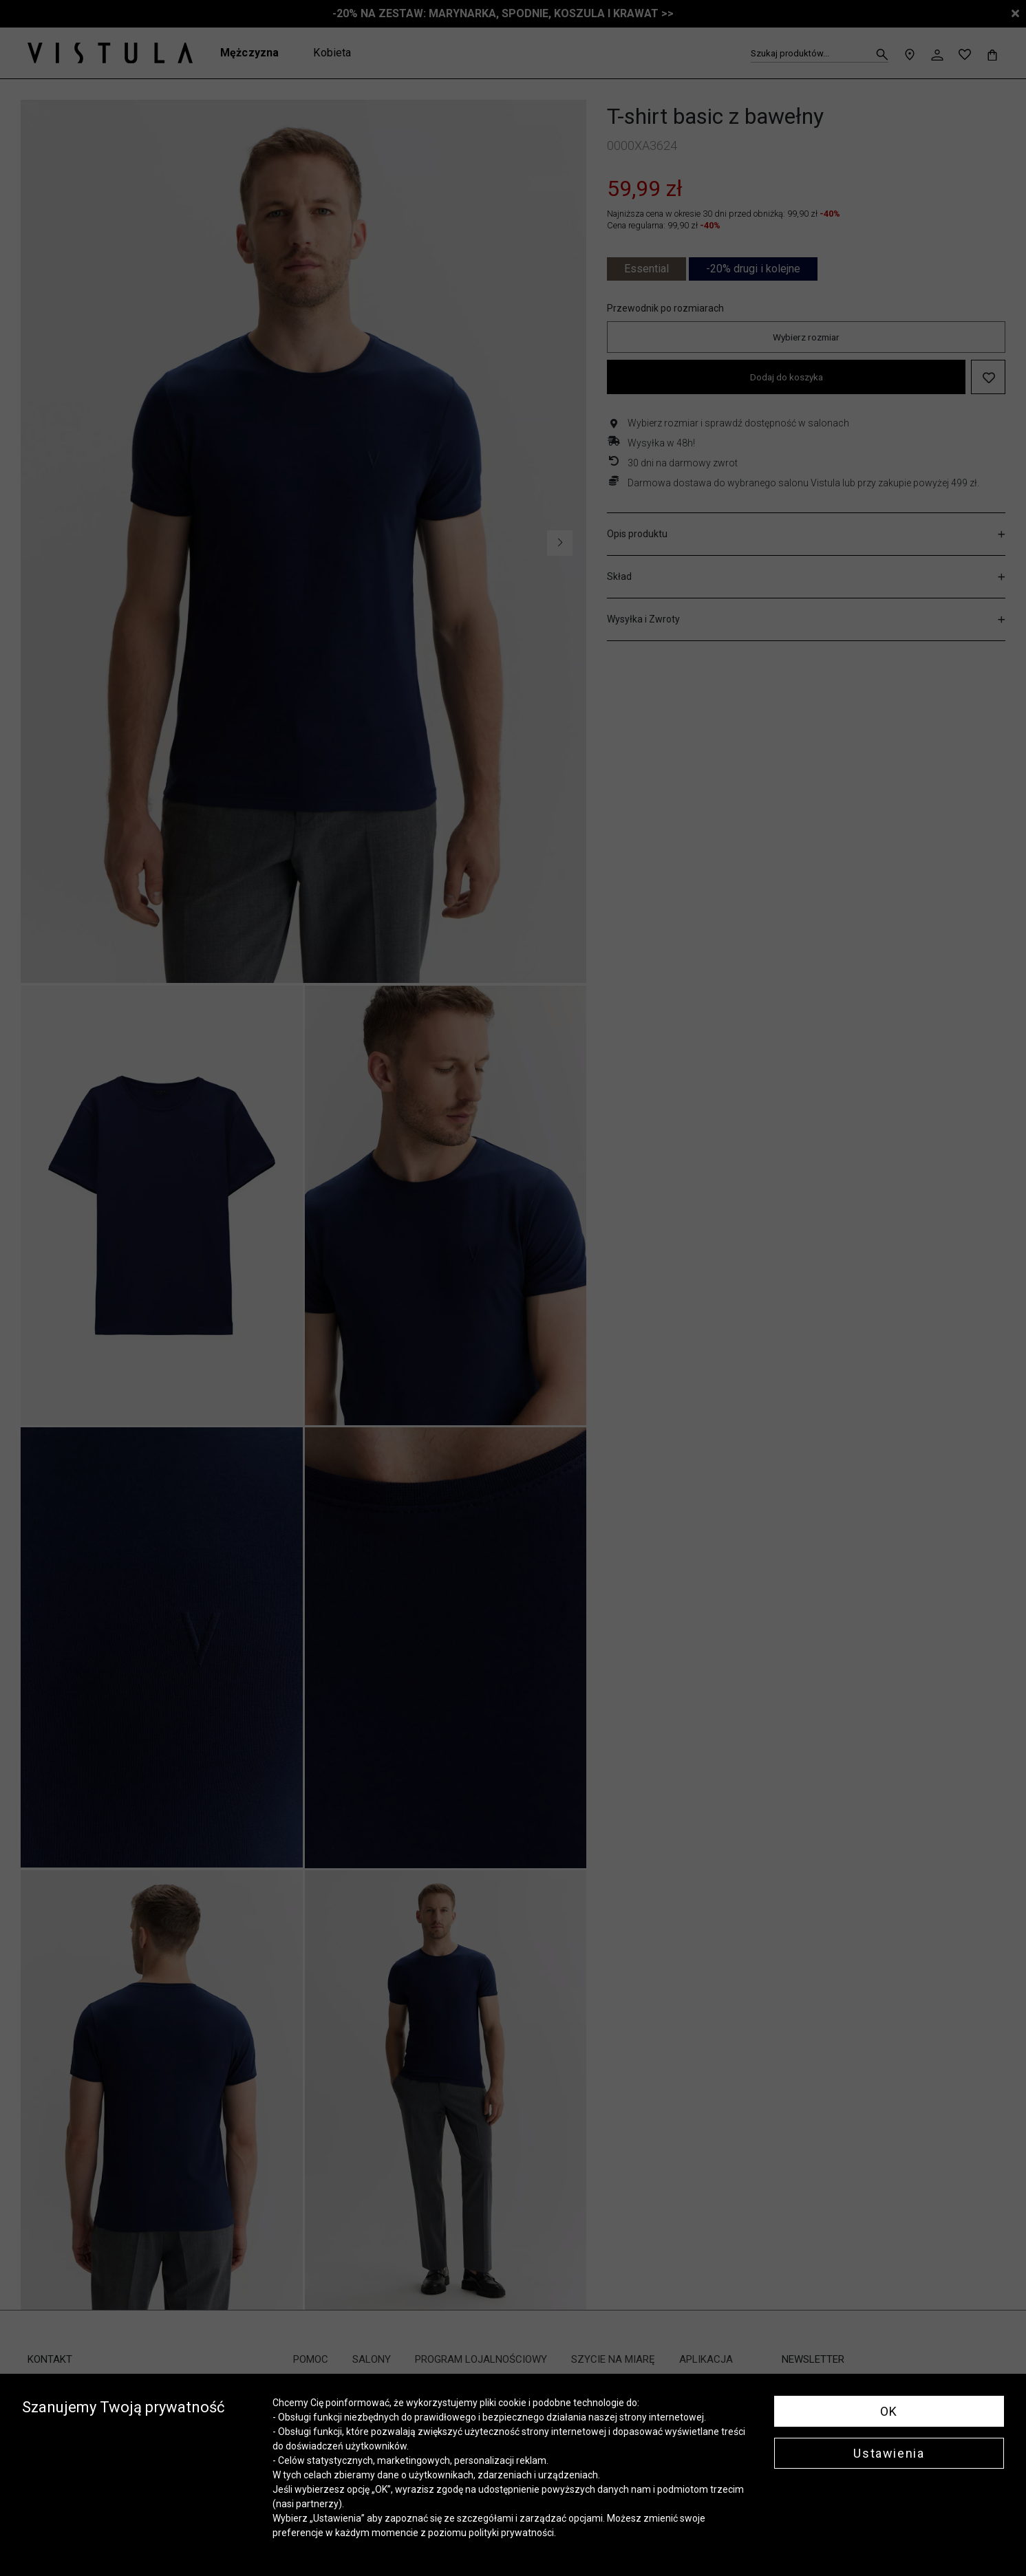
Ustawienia (888, 2453)
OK (889, 2411)
